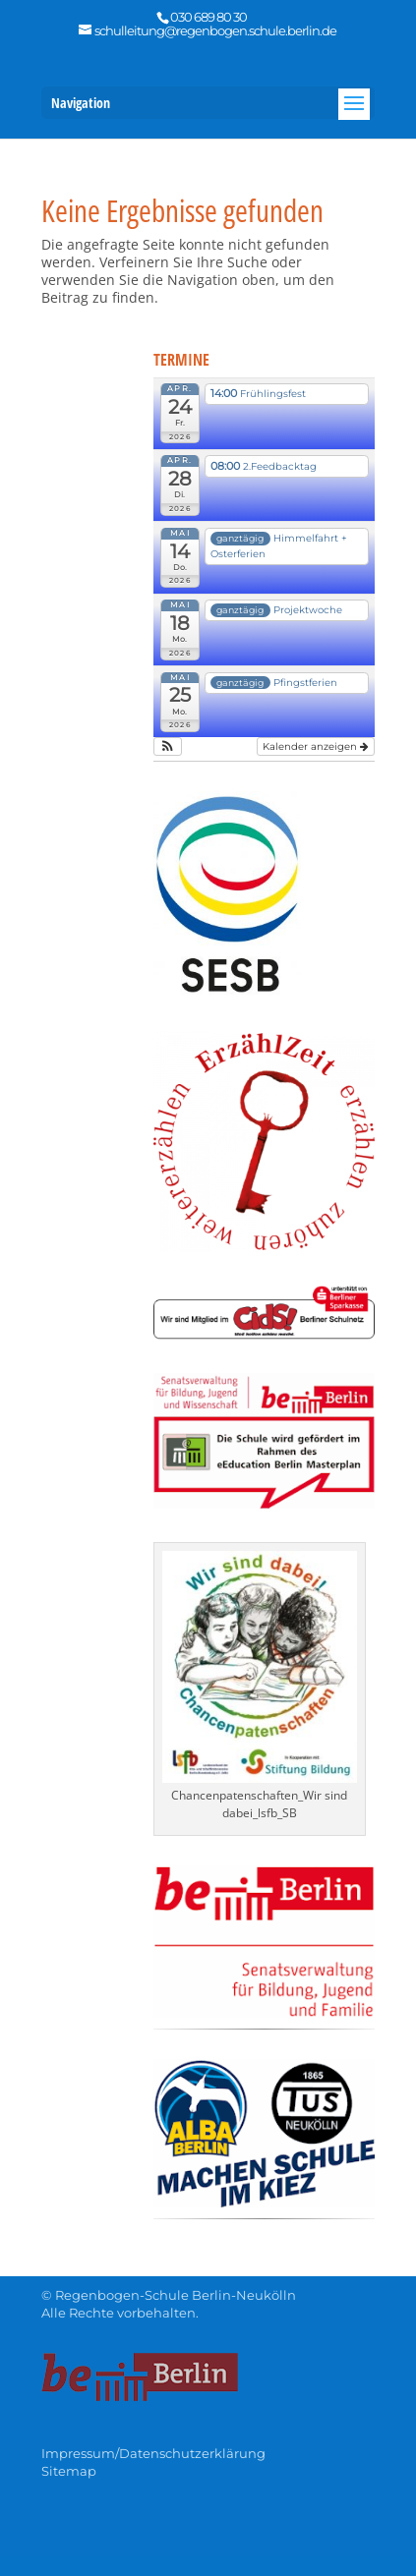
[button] (167, 746)
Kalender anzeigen (316, 746)
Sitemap (68, 2471)
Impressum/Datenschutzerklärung (153, 2453)
